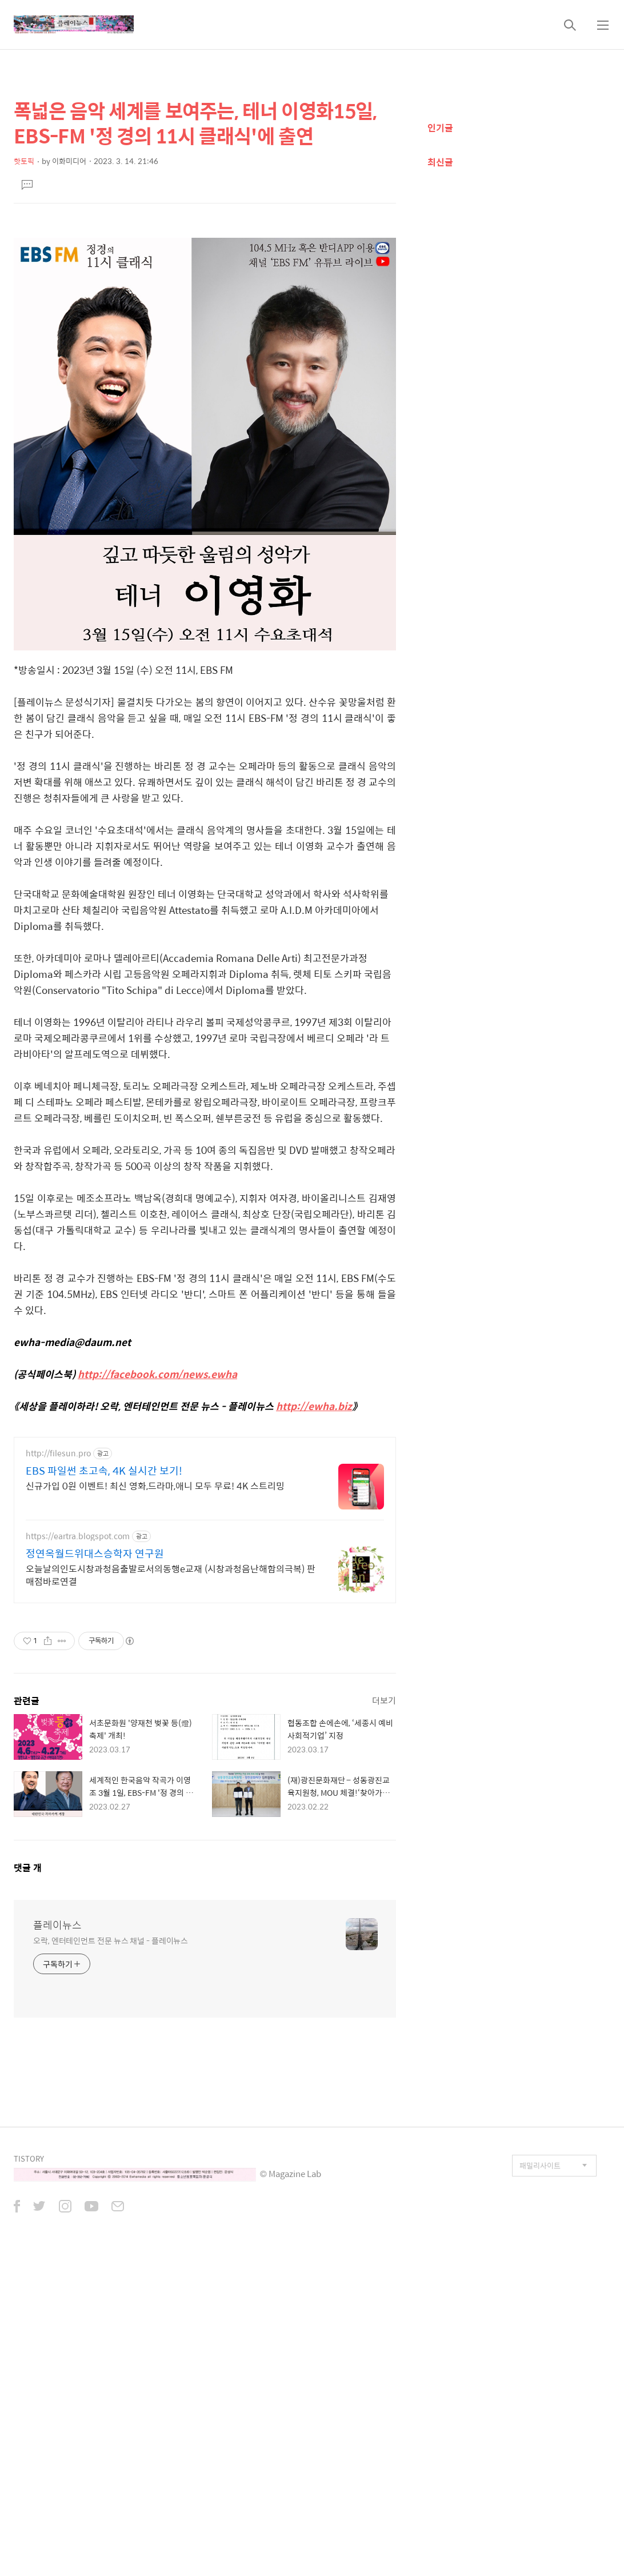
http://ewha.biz (314, 1566)
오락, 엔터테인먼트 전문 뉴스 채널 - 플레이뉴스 (110, 2260)
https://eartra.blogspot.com (78, 1856)
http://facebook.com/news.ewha (157, 1534)
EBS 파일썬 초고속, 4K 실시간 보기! (104, 1791)
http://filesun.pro (58, 1773)
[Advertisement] (205, 306)
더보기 (384, 2020)
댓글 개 (28, 2187)
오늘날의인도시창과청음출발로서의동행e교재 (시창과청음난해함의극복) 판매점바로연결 (170, 1895)
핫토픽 (24, 161)
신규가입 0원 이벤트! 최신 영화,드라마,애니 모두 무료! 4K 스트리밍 (155, 1805)
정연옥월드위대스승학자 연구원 (95, 1873)
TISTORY (29, 2479)
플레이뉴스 (57, 2245)
